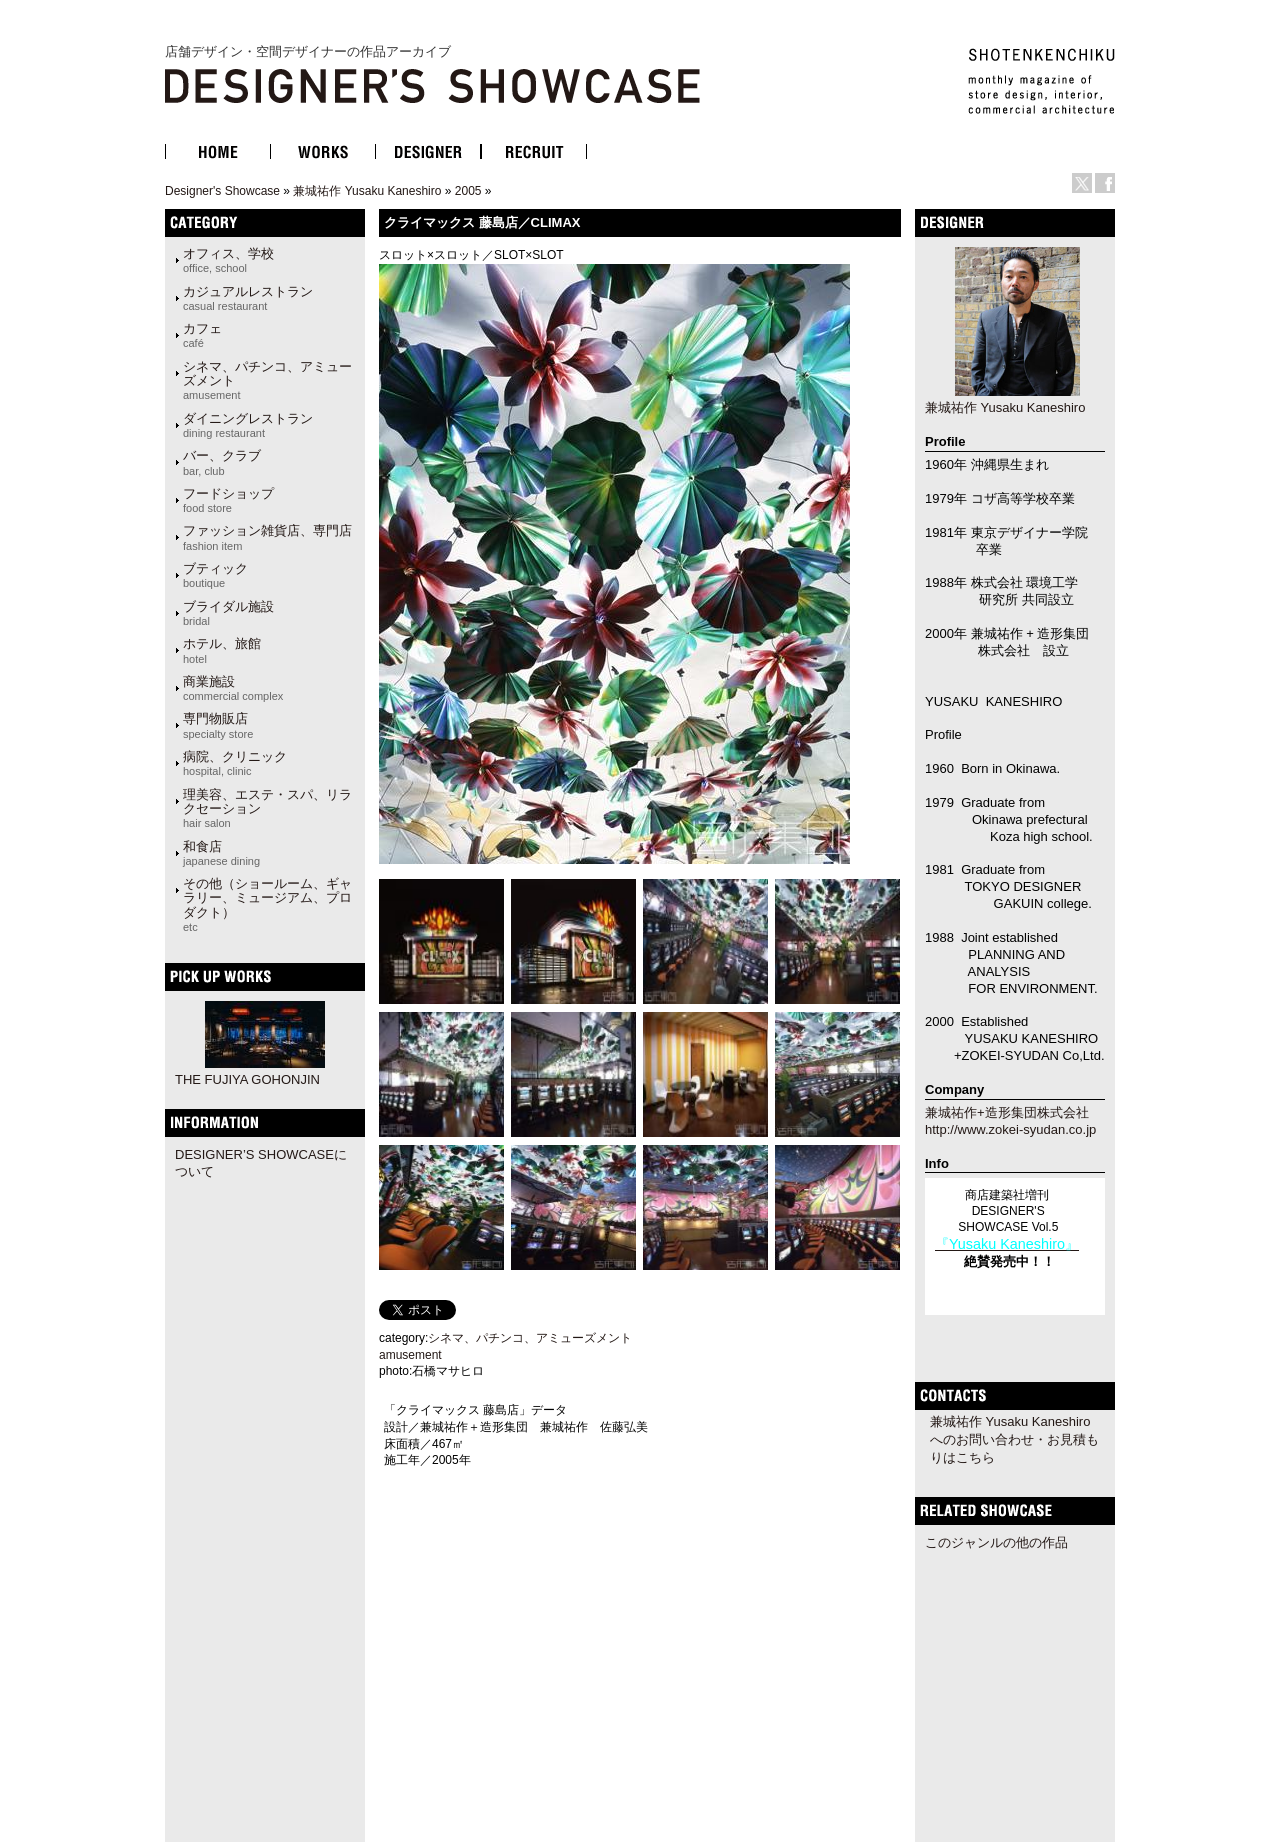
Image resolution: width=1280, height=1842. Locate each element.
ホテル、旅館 (222, 650)
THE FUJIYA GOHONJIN (247, 1079)
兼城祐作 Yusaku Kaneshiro (367, 191)
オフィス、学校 (228, 260)
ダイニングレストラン (248, 425)
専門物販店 (218, 725)
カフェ (202, 335)
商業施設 (233, 688)
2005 (468, 191)
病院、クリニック (235, 763)
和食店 (221, 853)
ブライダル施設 (228, 613)
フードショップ (228, 500)
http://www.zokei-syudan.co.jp (1010, 1129)
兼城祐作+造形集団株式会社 (1007, 1112)
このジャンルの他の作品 (996, 1542)
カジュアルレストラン (248, 298)
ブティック (215, 575)
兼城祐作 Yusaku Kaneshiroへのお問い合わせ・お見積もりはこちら (1014, 1439)
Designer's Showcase (222, 191)
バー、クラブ (222, 462)
